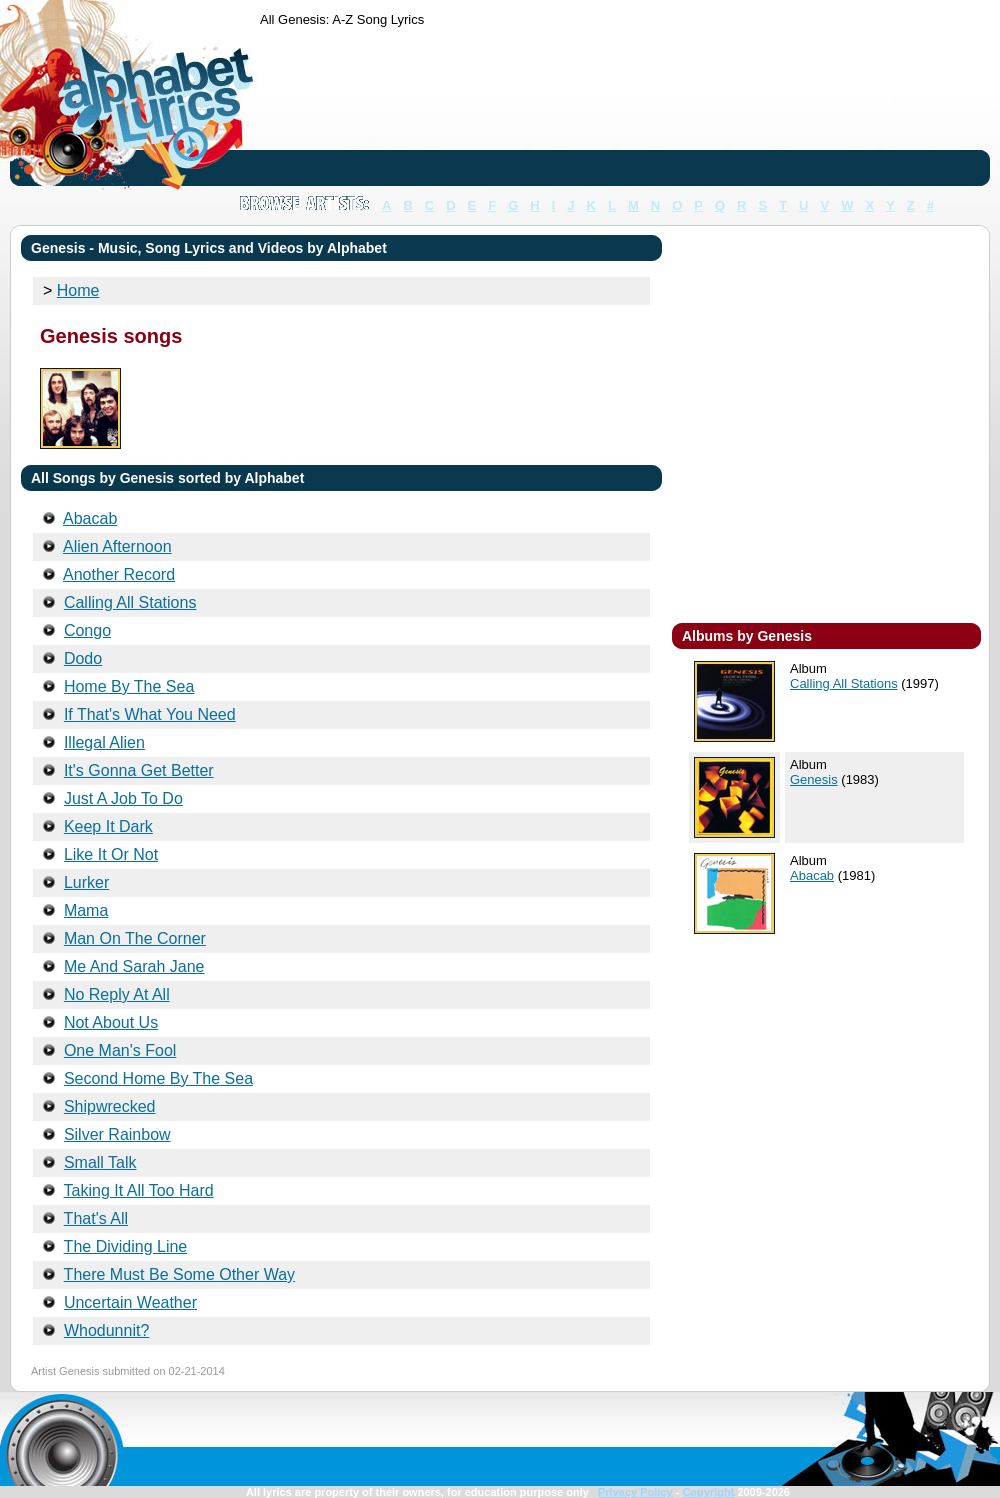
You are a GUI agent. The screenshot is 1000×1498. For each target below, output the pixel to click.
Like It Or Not (111, 854)
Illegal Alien (104, 742)
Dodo (83, 658)
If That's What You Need (150, 714)
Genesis (814, 779)
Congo (87, 630)
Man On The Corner (135, 938)
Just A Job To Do (123, 798)
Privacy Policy (635, 1492)
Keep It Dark (108, 826)
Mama (86, 910)
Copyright (708, 1492)
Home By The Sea (129, 686)
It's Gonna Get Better (139, 770)
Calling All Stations (844, 683)
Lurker (86, 882)
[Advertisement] (322, 110)
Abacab (812, 875)
